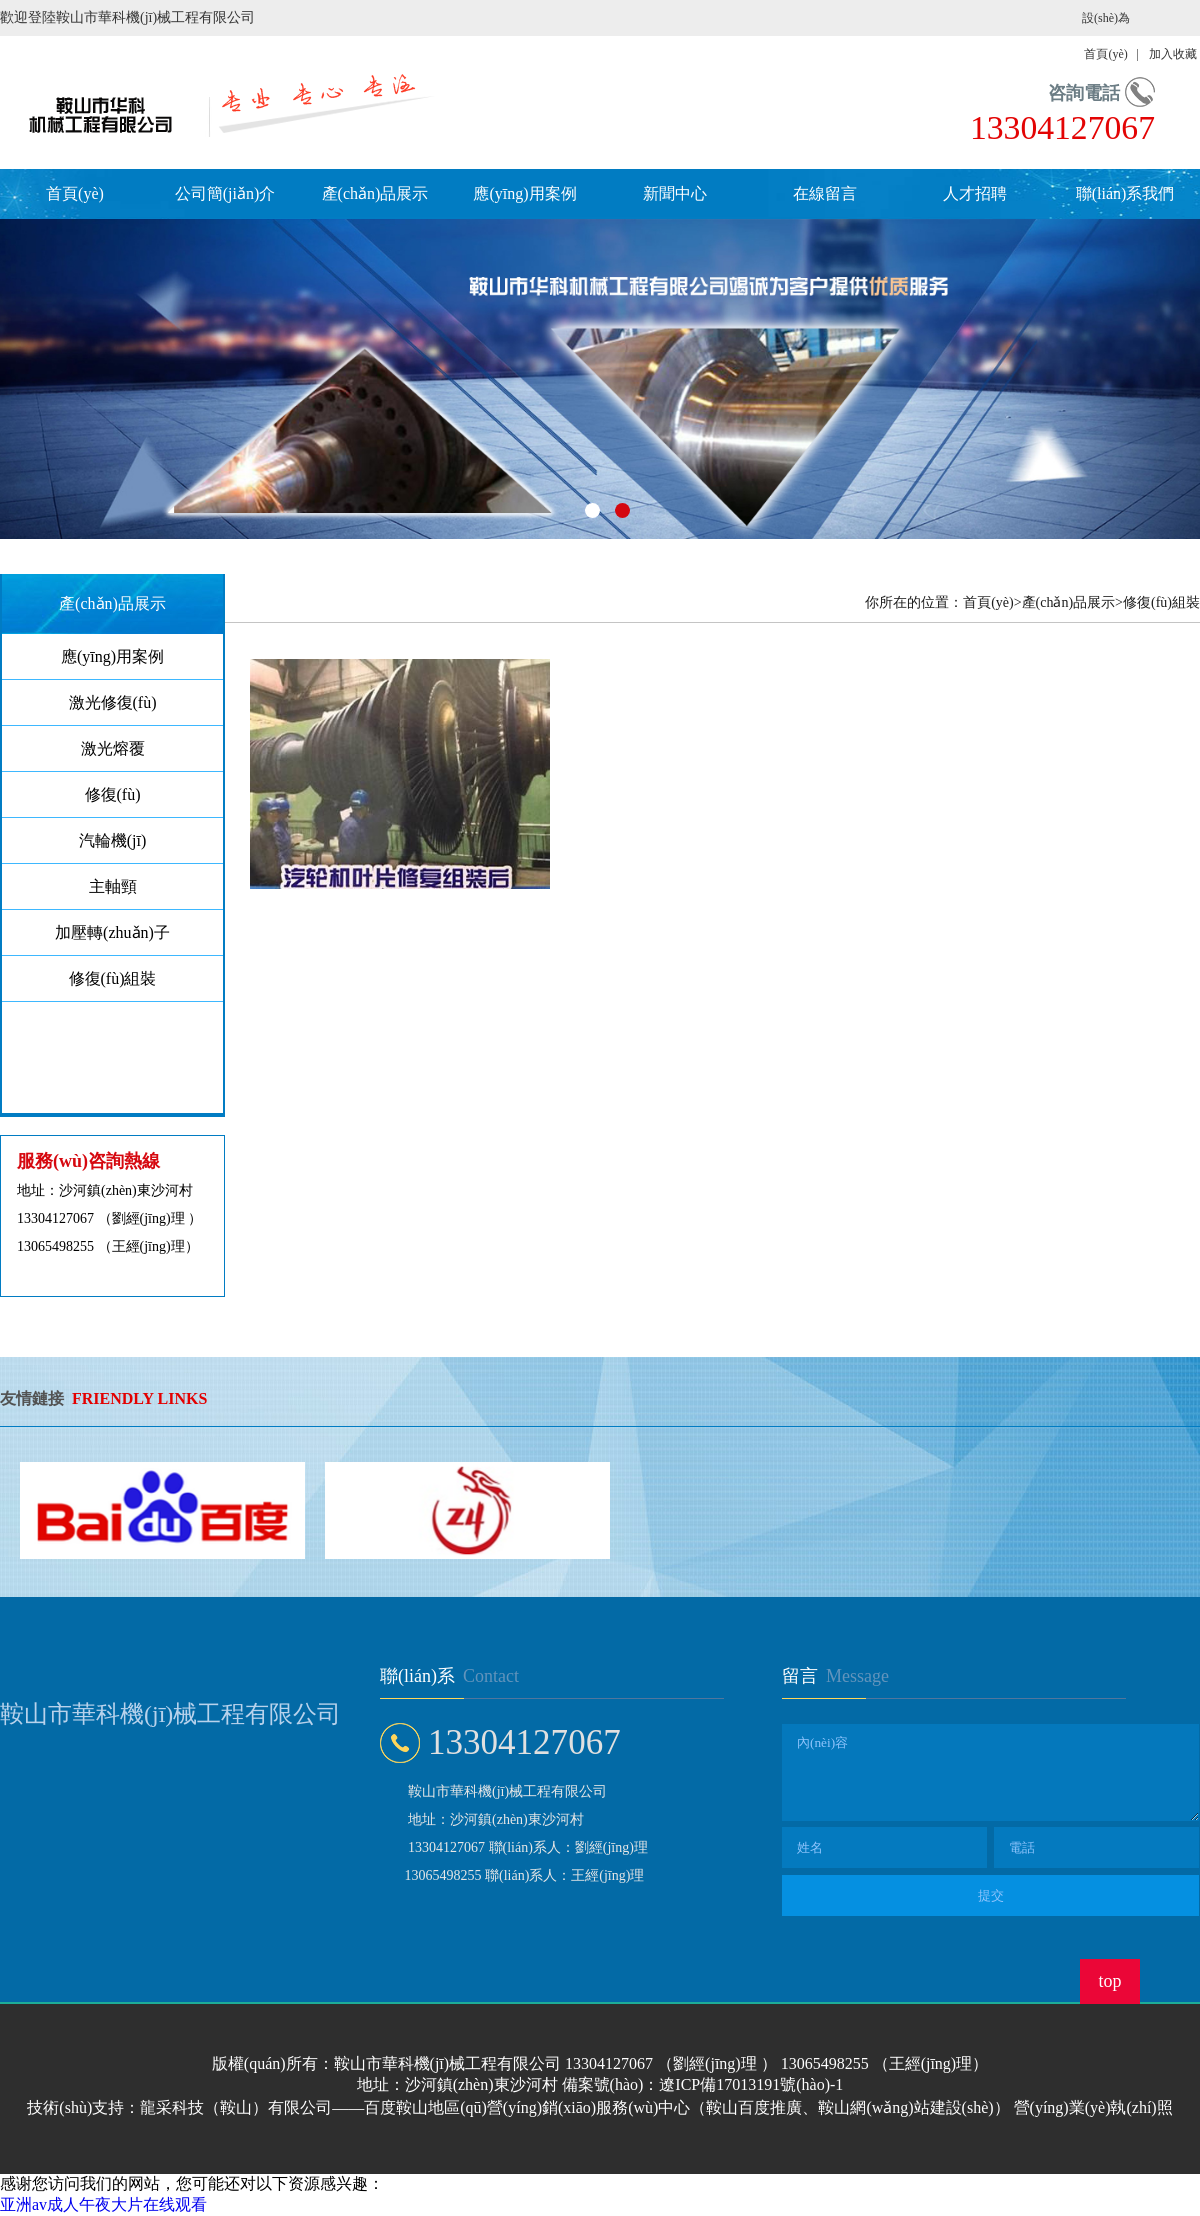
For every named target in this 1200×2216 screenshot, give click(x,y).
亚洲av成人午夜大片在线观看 (103, 2204)
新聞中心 (675, 193)
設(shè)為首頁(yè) (1106, 36)
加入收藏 (1173, 54)
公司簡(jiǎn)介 (225, 193)
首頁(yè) (75, 193)
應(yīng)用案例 (524, 193)
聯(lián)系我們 (1125, 193)
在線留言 (825, 193)
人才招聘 (975, 193)
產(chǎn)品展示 (375, 193)
